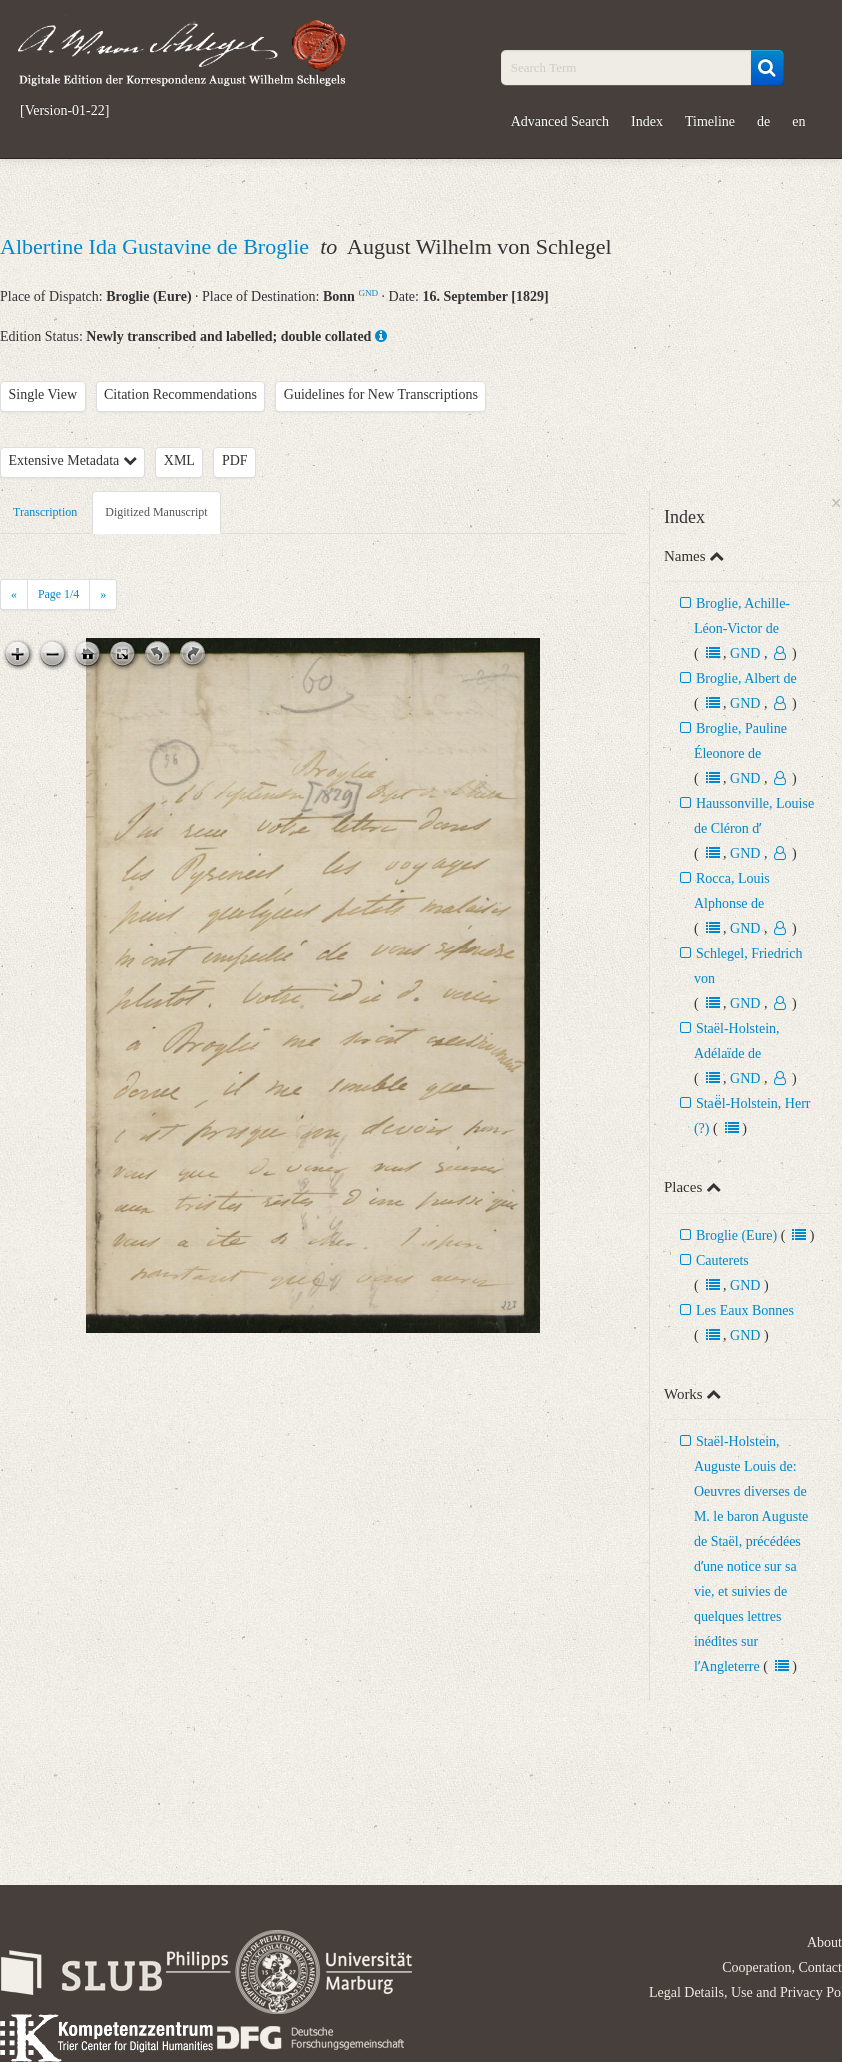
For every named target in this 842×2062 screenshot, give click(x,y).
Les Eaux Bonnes (745, 1310)
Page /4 (58, 594)
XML (179, 460)
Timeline (710, 121)
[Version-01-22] (64, 111)
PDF (235, 460)
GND (368, 293)
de (763, 121)
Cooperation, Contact (782, 1967)
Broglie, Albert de (746, 678)
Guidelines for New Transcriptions (381, 394)
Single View (43, 394)
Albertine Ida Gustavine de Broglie (157, 246)
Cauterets (722, 1260)
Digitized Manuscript (156, 512)
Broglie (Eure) (736, 1235)
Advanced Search (560, 121)
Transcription (45, 512)
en (798, 121)
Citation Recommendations (180, 394)
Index (647, 121)
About (824, 1942)
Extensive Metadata (73, 460)
